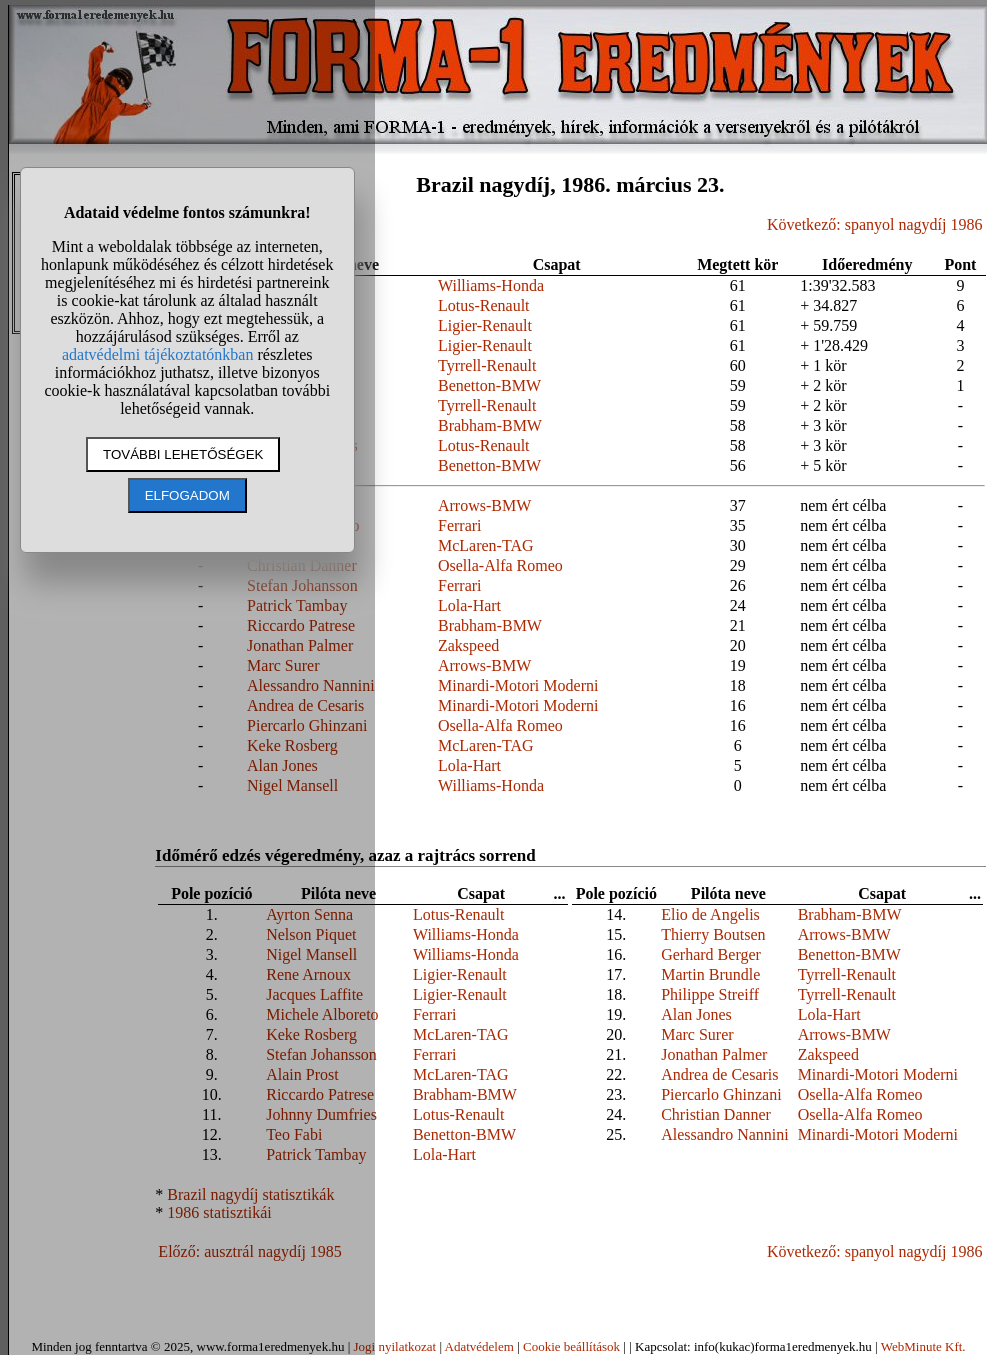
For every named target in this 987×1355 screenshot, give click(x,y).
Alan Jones (696, 1014)
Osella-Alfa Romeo (500, 565)
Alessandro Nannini (725, 1134)
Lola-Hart (469, 605)
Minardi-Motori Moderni (518, 685)
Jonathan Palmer (714, 1054)
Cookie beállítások (571, 1346)
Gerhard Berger (711, 954)
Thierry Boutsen (713, 934)
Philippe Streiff (710, 994)
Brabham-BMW (490, 425)
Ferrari (460, 525)
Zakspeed (468, 645)
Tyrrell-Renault (487, 365)
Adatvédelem (479, 1346)
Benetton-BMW (489, 385)
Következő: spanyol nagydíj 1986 (875, 224)
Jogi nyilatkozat (394, 1346)
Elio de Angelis (710, 914)
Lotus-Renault (484, 305)
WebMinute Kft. (923, 1346)
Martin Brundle (710, 974)
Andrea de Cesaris (719, 1074)
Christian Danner (716, 1114)
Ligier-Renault (485, 325)
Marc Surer (697, 1034)
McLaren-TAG (486, 545)
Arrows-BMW (484, 505)
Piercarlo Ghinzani (721, 1094)
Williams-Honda (491, 285)
